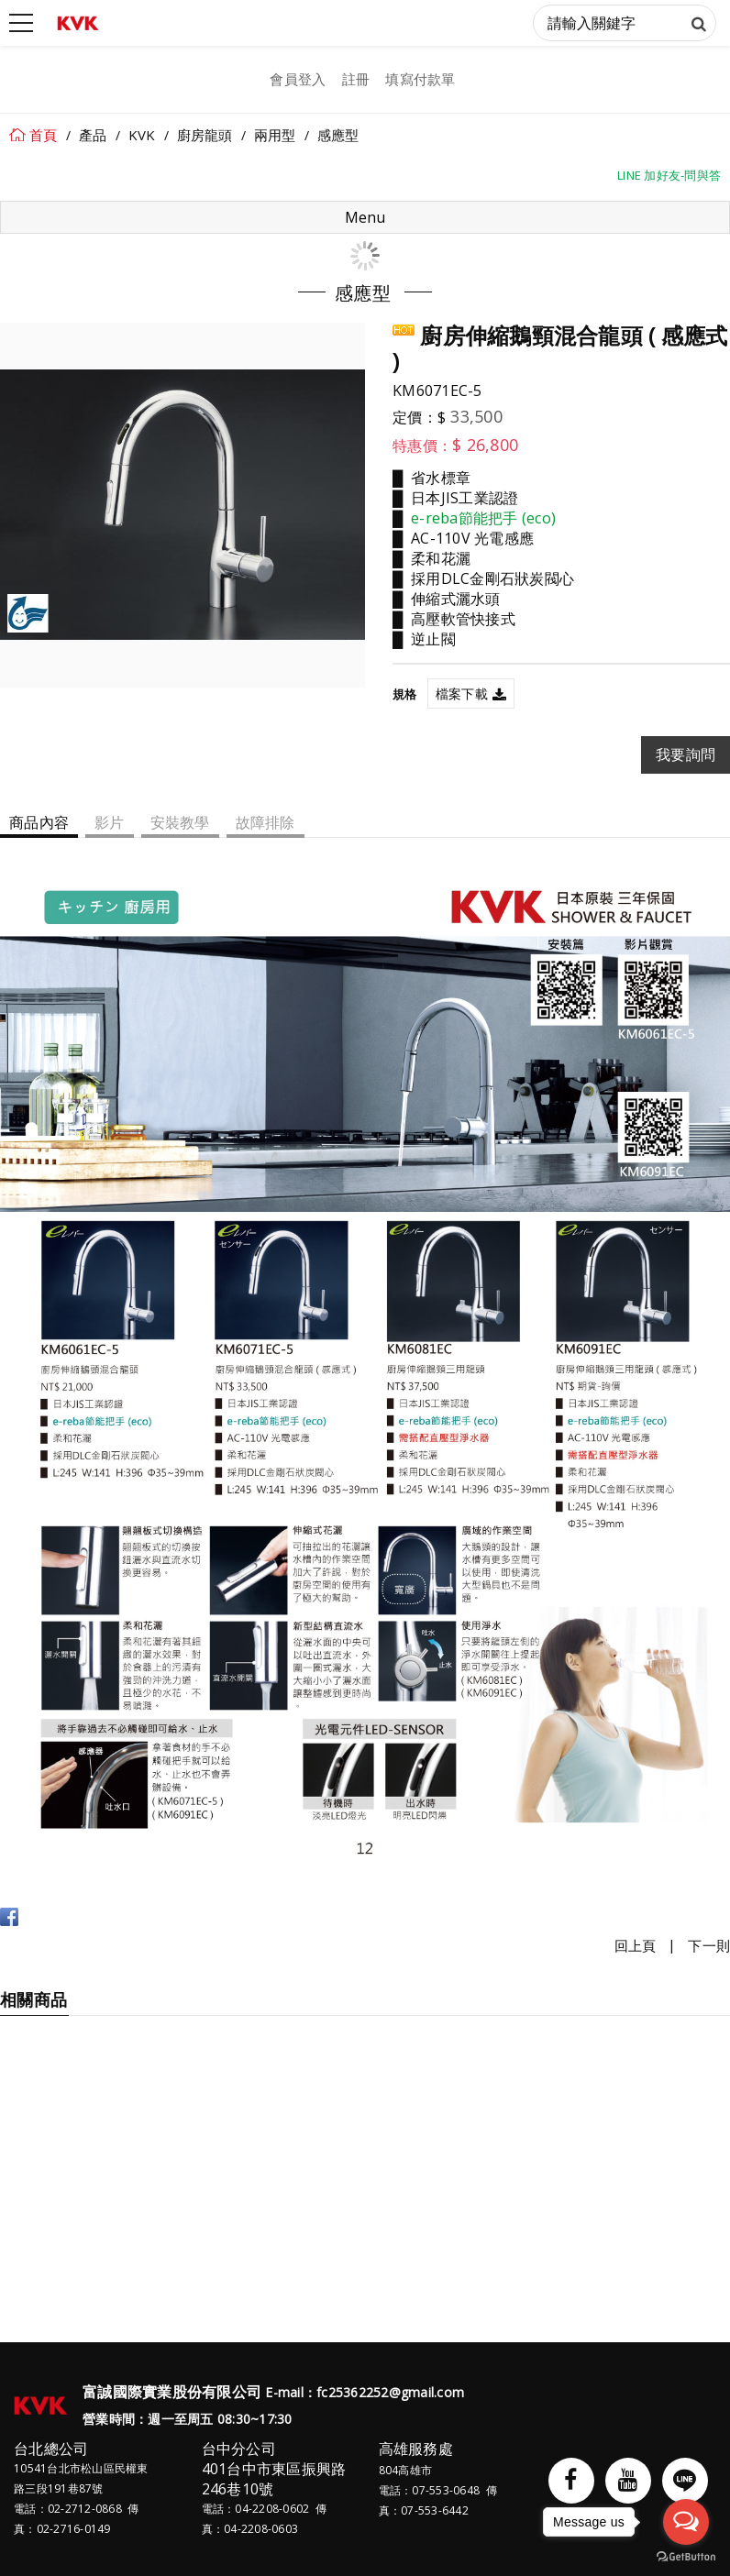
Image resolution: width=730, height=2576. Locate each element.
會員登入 (298, 79)
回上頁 (635, 1945)
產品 (93, 135)
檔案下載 (462, 693)
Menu (365, 217)
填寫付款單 (420, 79)
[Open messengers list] (686, 2522)
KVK (142, 135)
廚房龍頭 (205, 135)
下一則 (709, 1945)
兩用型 (275, 135)
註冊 (356, 79)
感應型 (338, 135)
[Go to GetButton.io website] (686, 2557)
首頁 (43, 135)
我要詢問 (685, 754)
